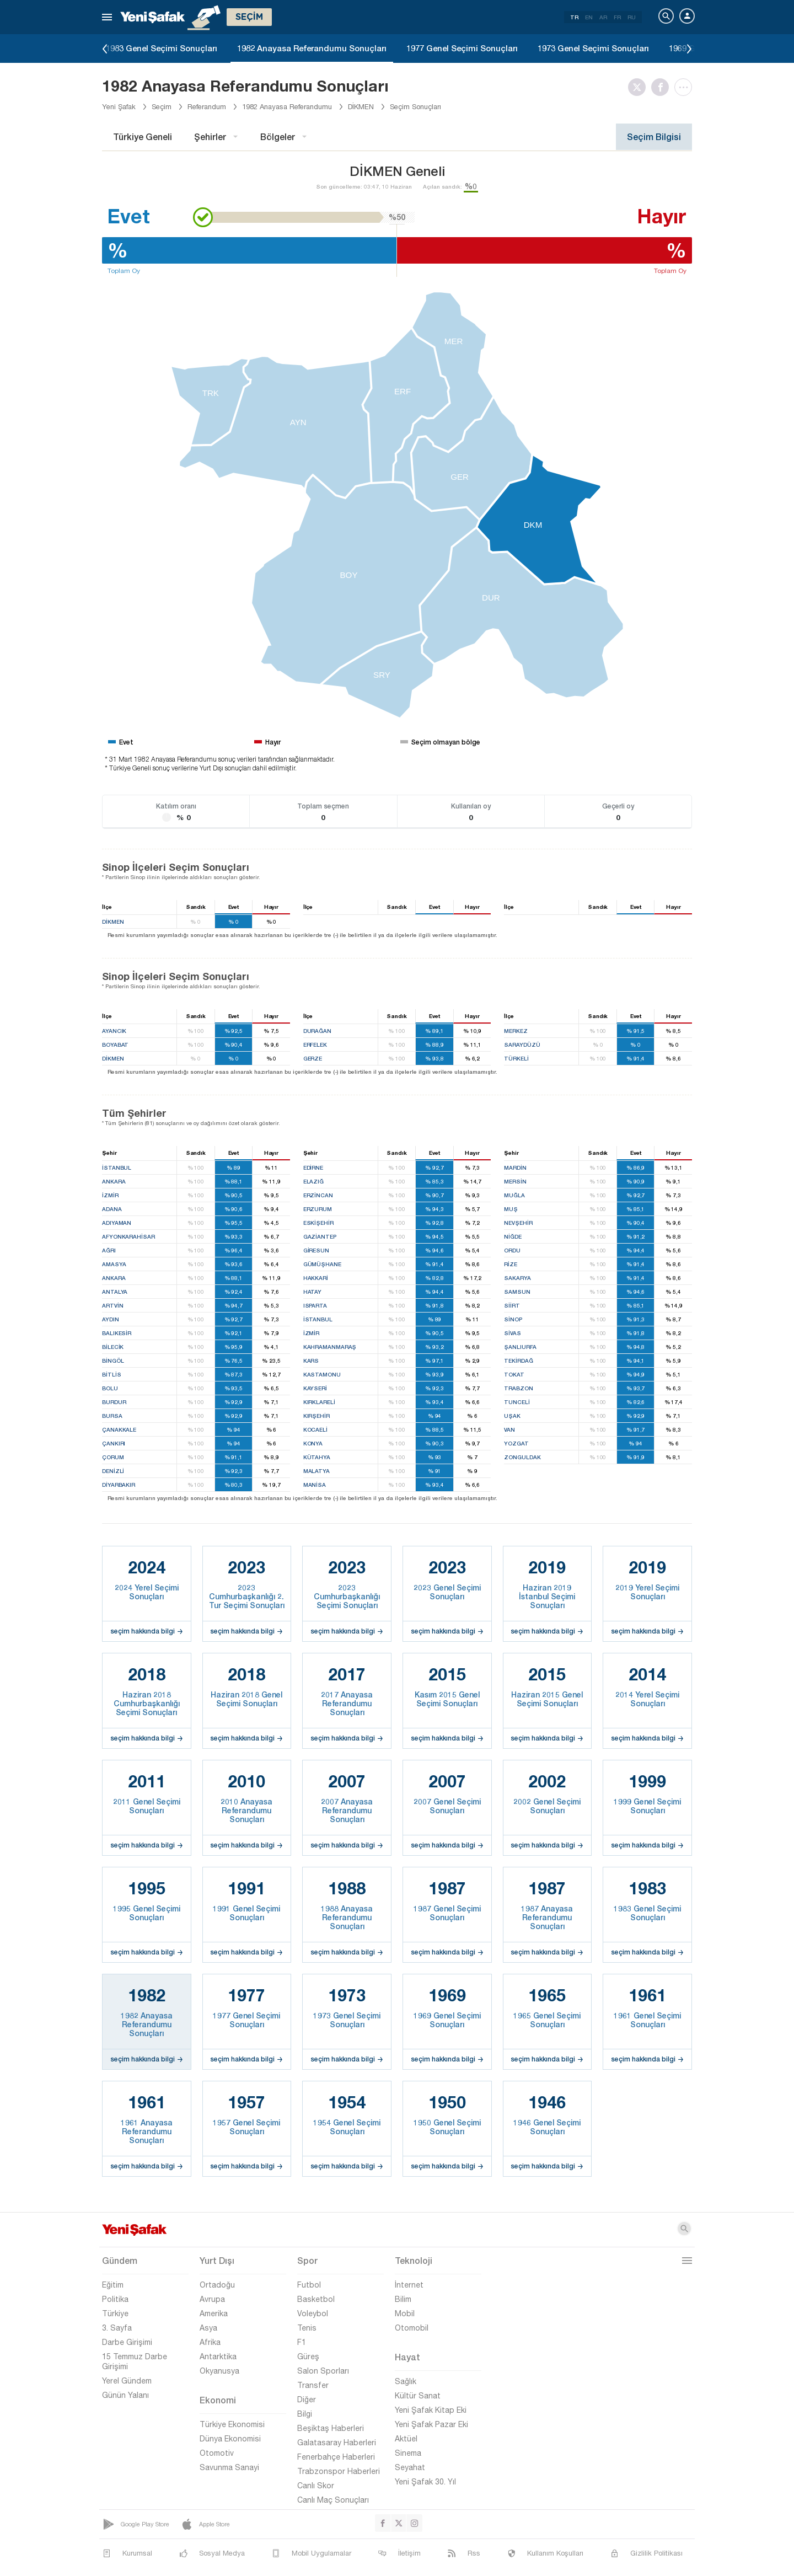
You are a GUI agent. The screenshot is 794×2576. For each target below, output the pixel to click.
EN (589, 17)
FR (617, 17)
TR (574, 17)
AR (603, 17)
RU (631, 17)
